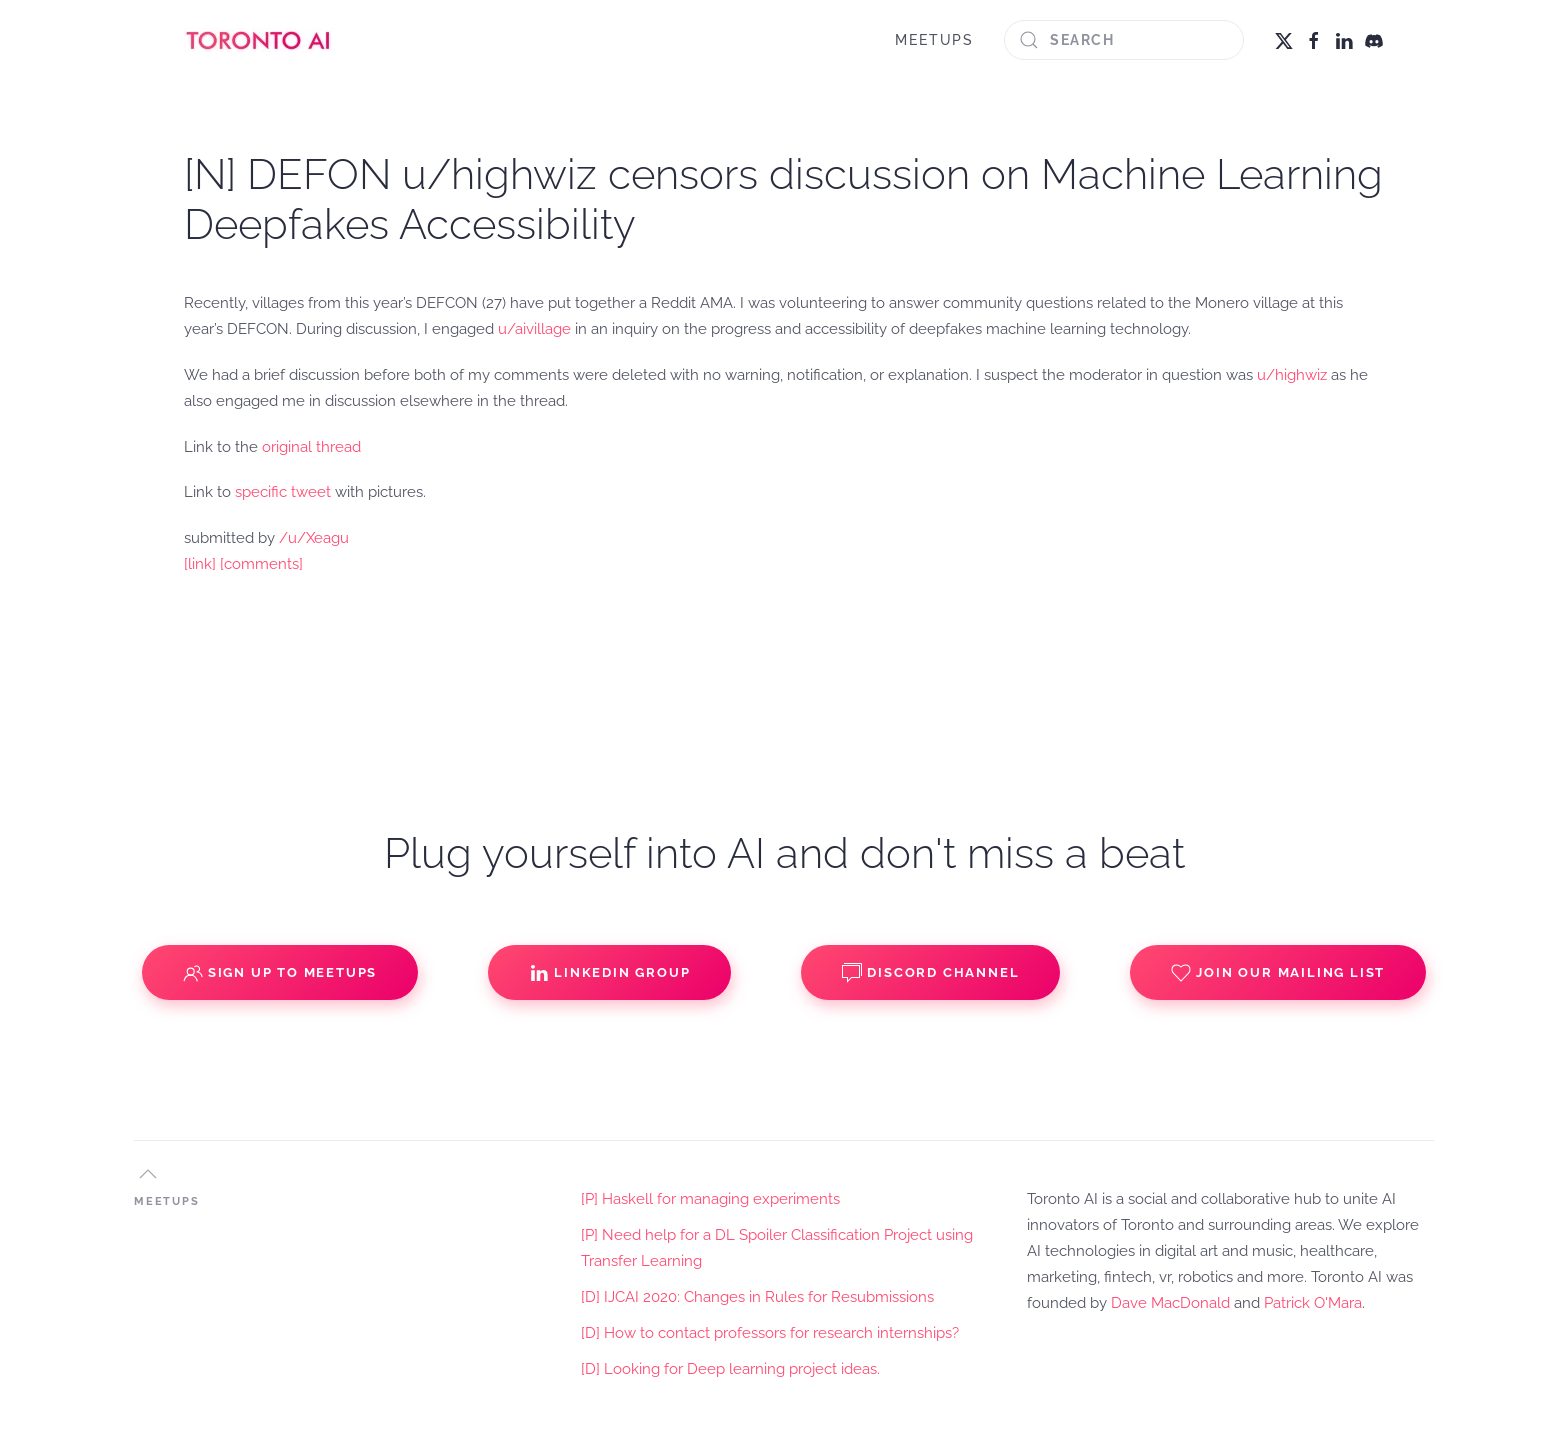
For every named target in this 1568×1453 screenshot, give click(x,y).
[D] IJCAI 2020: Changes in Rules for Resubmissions (757, 1297)
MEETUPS (934, 40)
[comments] (261, 564)
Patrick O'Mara (1313, 1303)
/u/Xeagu (314, 538)
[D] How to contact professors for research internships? (770, 1333)
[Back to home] (259, 40)
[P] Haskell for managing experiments (710, 1199)
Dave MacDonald (1170, 1303)
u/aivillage (534, 329)
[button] (148, 1174)
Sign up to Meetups (280, 973)
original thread (311, 447)
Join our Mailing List (1278, 973)
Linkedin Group (609, 973)
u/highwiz (1292, 375)
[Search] (1124, 40)
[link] (200, 564)
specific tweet (283, 492)
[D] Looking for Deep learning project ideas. (730, 1369)
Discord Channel (930, 973)
